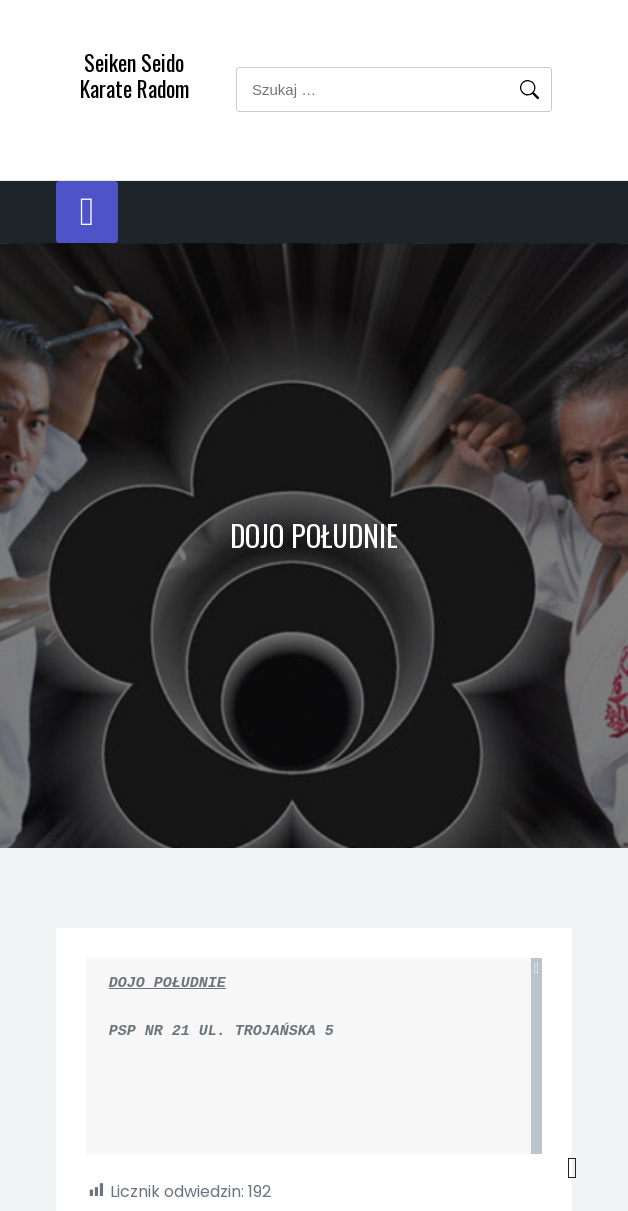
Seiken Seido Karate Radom (134, 75)
